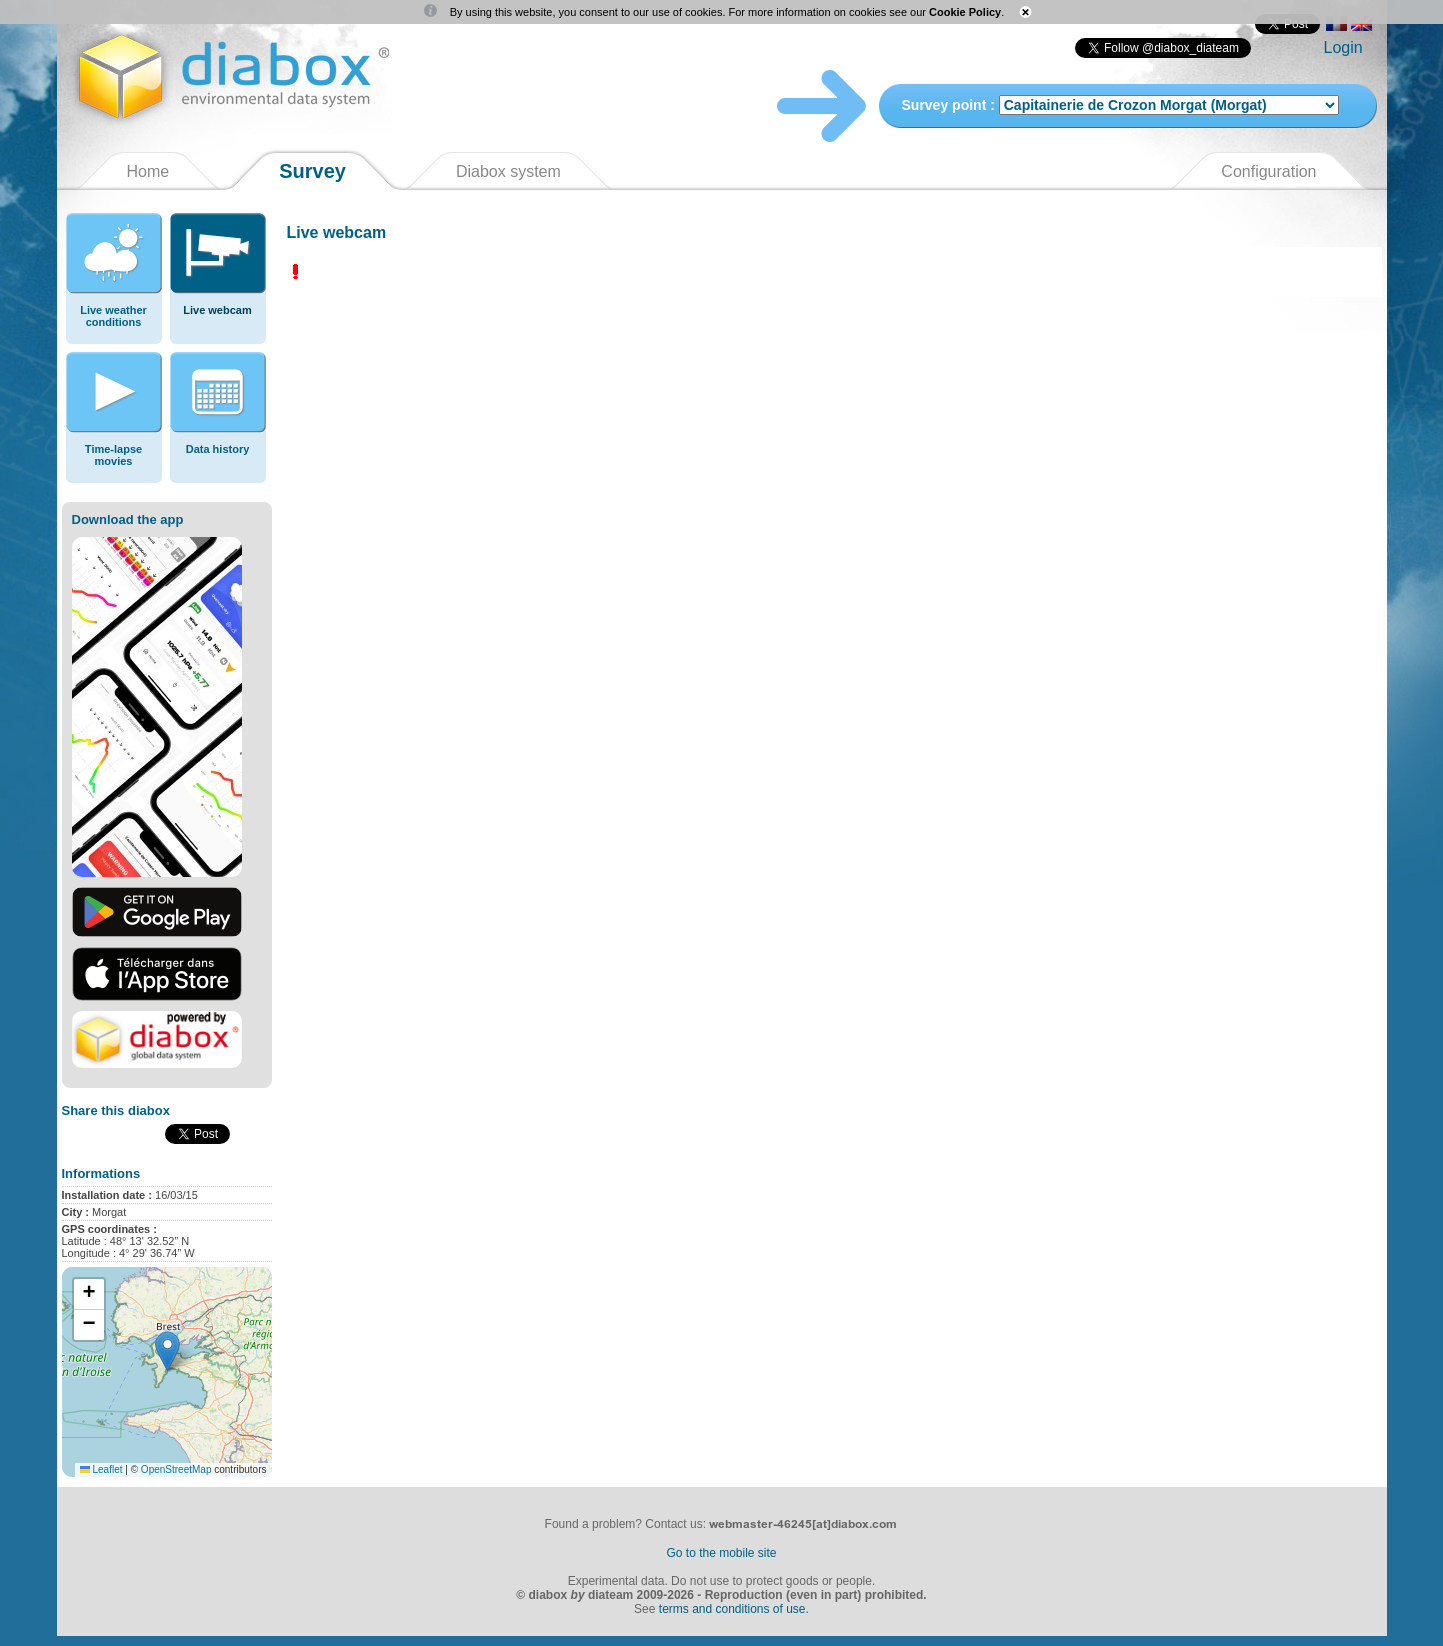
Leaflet (101, 1469)
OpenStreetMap (176, 1469)
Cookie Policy (965, 12)
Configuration (1268, 171)
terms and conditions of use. (734, 1609)
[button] (167, 1351)
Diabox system (508, 171)
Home (148, 171)
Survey (312, 171)
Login (1343, 47)
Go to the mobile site (721, 1553)
